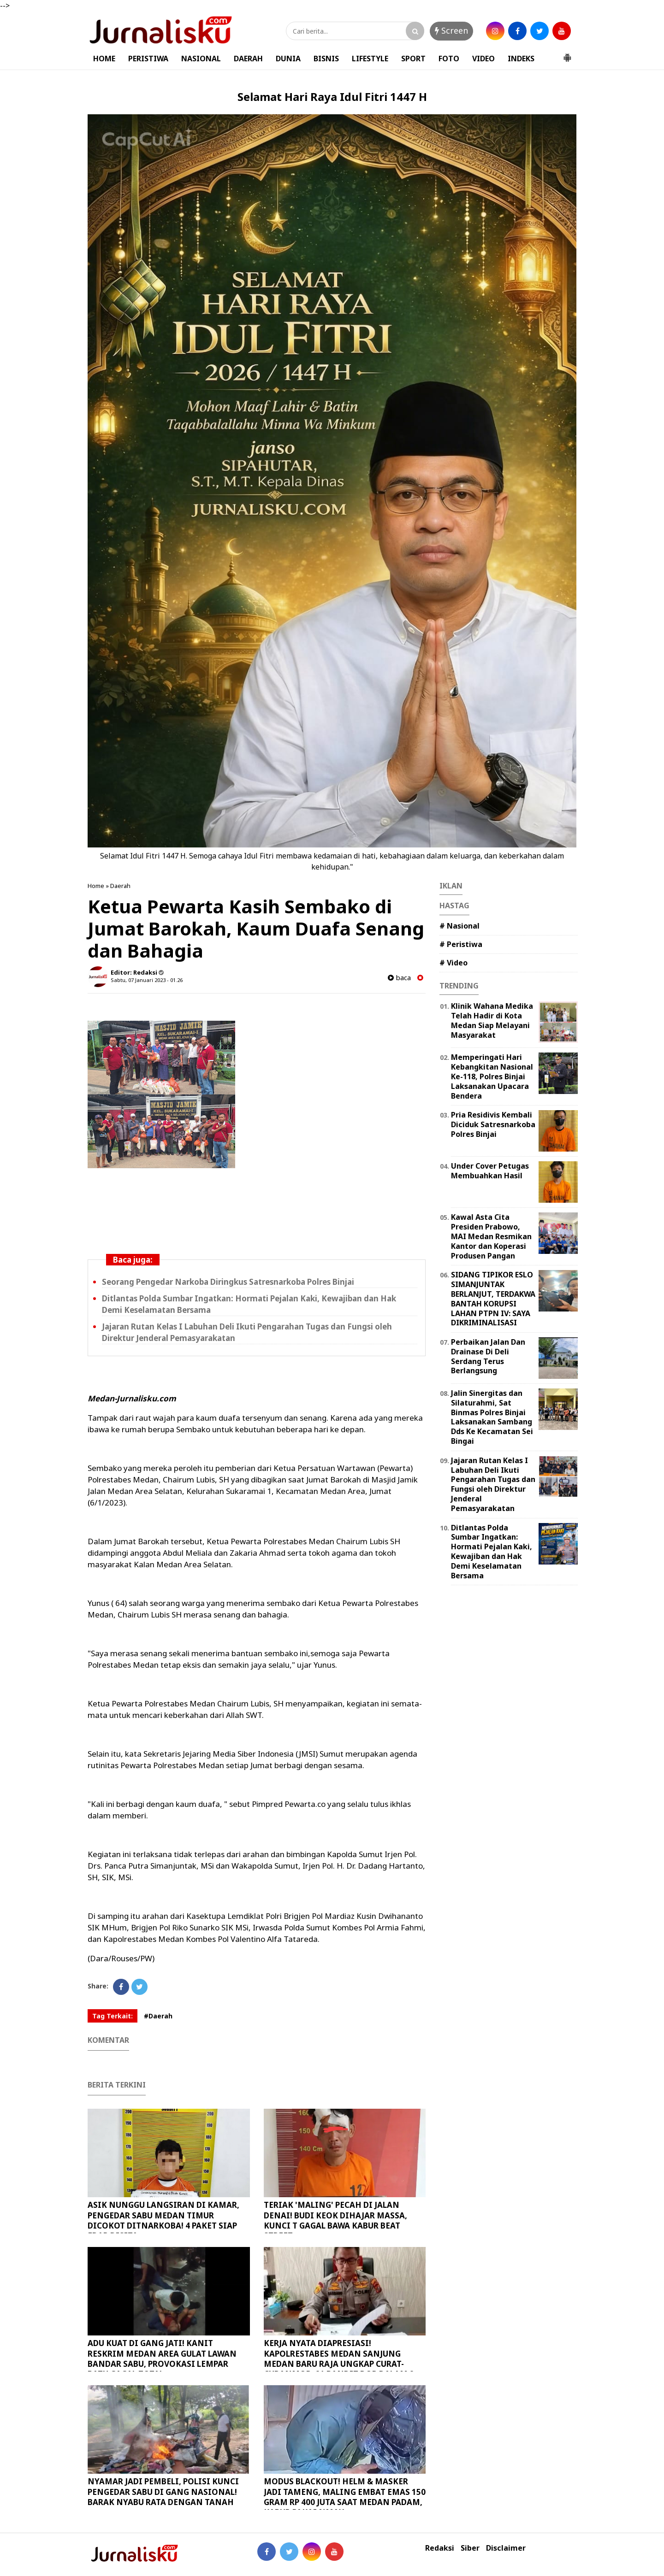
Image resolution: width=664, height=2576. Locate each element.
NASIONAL (201, 58)
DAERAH (248, 58)
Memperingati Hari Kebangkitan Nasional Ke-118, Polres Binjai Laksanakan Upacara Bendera (492, 1076)
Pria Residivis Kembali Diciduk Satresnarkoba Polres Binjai (493, 1124)
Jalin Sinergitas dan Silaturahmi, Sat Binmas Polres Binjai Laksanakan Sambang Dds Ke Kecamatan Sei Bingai (492, 1417)
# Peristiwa (460, 944)
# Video (453, 963)
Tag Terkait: (112, 2015)
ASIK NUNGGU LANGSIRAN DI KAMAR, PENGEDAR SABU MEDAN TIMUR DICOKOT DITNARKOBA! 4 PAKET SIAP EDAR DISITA (163, 2220)
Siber (470, 2548)
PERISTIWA (148, 58)
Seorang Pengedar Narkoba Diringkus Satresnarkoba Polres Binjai (228, 1281)
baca (399, 978)
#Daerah (158, 2015)
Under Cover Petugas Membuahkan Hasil (490, 1171)
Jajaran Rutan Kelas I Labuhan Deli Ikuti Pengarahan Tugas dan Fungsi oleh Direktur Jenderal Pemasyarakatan (493, 1484)
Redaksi (439, 2548)
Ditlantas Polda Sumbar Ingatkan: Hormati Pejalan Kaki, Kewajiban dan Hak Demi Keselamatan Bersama (491, 1552)
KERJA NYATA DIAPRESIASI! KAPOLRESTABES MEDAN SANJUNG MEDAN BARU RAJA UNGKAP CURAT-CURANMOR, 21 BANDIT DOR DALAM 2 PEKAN (339, 2363)
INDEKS (521, 58)
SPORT (413, 58)
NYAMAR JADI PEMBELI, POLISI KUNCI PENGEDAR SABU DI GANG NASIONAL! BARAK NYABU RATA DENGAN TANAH (163, 2491)
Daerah (120, 886)
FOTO (449, 58)
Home (96, 886)
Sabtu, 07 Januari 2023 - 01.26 (147, 979)
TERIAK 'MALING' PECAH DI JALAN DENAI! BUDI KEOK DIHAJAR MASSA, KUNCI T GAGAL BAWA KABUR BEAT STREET (335, 2220)
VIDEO (483, 58)
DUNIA (288, 58)
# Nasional (459, 926)
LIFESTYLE (370, 58)
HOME (104, 58)
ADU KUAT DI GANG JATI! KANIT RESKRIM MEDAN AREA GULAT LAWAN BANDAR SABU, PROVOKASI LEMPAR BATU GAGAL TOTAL (162, 2358)
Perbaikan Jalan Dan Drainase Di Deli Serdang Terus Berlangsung (488, 1356)
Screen (451, 30)
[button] (567, 54)
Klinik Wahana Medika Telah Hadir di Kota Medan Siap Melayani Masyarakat (492, 1020)
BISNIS (326, 58)
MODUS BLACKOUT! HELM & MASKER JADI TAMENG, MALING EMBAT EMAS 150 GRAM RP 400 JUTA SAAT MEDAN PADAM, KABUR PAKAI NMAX (345, 2496)
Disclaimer (506, 2548)
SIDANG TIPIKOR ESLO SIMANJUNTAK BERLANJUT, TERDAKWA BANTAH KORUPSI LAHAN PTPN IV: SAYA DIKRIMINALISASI (493, 1299)
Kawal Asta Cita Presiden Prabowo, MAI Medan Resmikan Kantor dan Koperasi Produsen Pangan (491, 1236)
